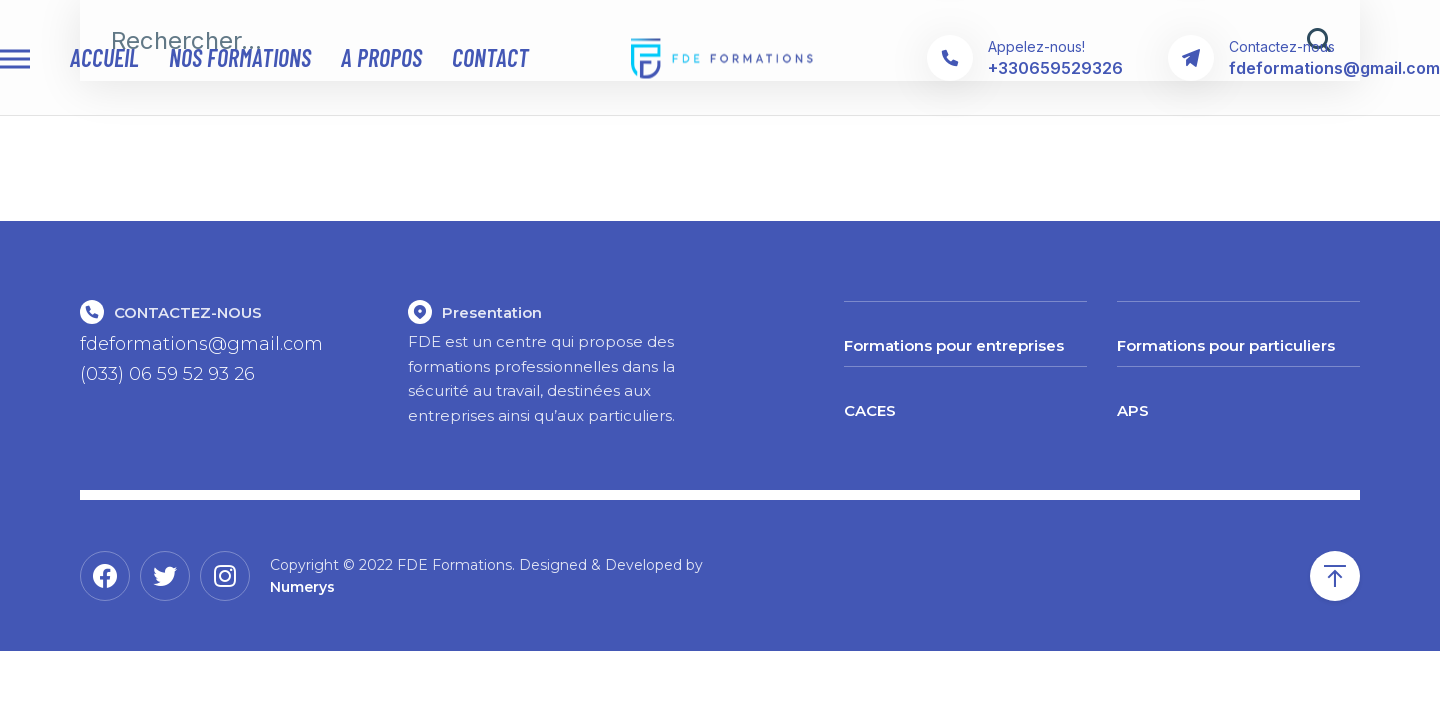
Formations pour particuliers (1226, 345)
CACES (870, 410)
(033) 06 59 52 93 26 (167, 374)
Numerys (302, 587)
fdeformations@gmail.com (201, 344)
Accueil (104, 58)
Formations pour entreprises (954, 345)
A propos (381, 58)
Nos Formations (240, 58)
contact (490, 58)
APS (1133, 410)
